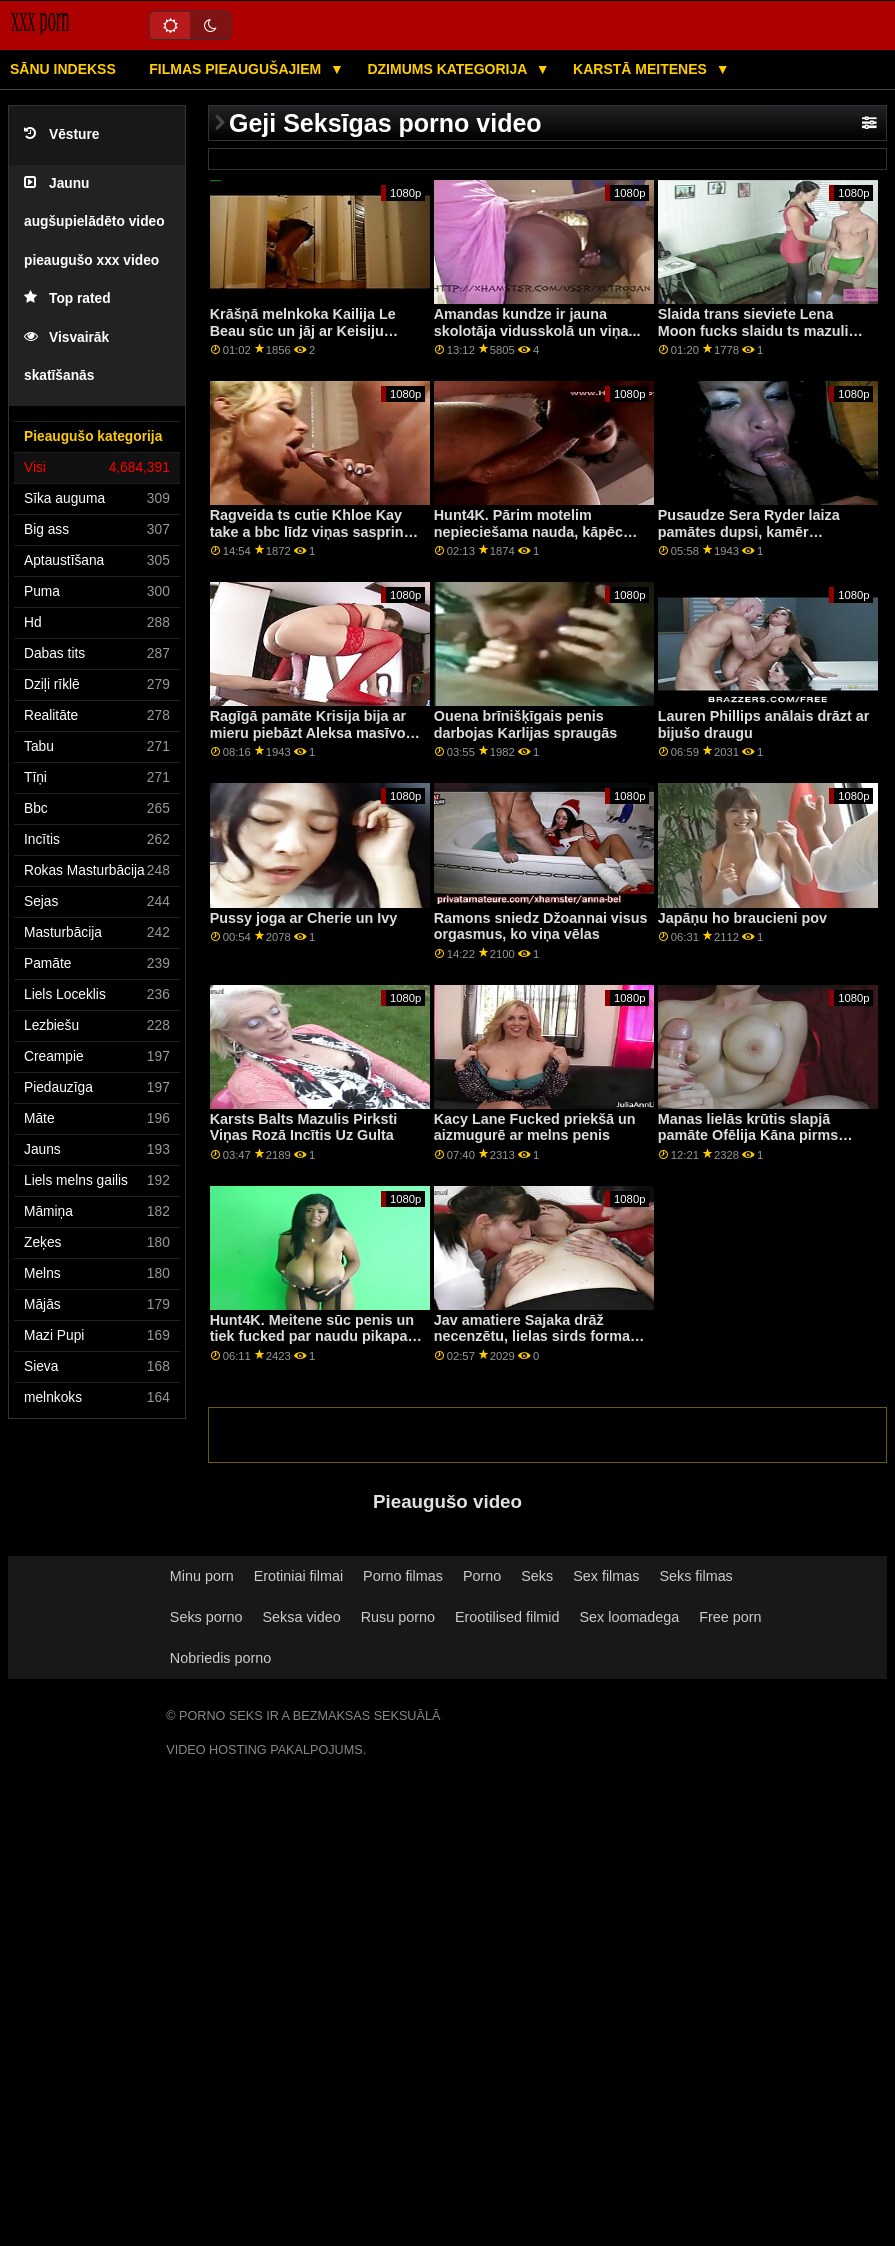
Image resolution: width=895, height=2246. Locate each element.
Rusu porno (398, 1617)
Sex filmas (606, 1576)
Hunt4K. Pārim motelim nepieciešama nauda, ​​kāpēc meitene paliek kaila (528, 531)
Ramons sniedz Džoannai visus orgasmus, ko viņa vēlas (541, 926)
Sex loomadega (630, 1617)
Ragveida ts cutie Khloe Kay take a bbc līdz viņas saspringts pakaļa (317, 531)
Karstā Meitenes (642, 69)
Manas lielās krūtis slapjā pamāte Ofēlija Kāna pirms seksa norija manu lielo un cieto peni (748, 1144)
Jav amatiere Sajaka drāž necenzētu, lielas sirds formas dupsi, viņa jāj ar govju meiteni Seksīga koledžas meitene (538, 1345)
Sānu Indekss (63, 69)
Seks (537, 1576)
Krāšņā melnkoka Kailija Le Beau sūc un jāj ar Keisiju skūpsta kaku (303, 330)
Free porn (730, 1617)
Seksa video (301, 1617)
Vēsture (61, 134)
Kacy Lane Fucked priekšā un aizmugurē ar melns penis (535, 1127)
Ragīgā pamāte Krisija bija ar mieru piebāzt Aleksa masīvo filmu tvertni (308, 732)
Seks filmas (695, 1576)
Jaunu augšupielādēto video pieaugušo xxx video (94, 222)
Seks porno (206, 1617)
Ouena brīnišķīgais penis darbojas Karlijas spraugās (526, 724)
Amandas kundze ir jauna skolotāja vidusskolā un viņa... (537, 322)
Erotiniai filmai (298, 1576)
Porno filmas (403, 1576)
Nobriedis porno (220, 1658)
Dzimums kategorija (448, 69)
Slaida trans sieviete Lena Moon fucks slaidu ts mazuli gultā (753, 330)
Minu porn (202, 1576)
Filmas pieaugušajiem (237, 69)
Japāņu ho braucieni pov (742, 918)
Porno (482, 1576)
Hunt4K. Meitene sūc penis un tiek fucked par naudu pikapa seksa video (312, 1336)
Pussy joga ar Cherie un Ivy (304, 918)
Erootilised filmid (507, 1617)
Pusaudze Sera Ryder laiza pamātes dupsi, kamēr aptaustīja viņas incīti (749, 531)
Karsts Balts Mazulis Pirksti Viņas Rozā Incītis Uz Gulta (304, 1127)
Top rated (67, 298)
